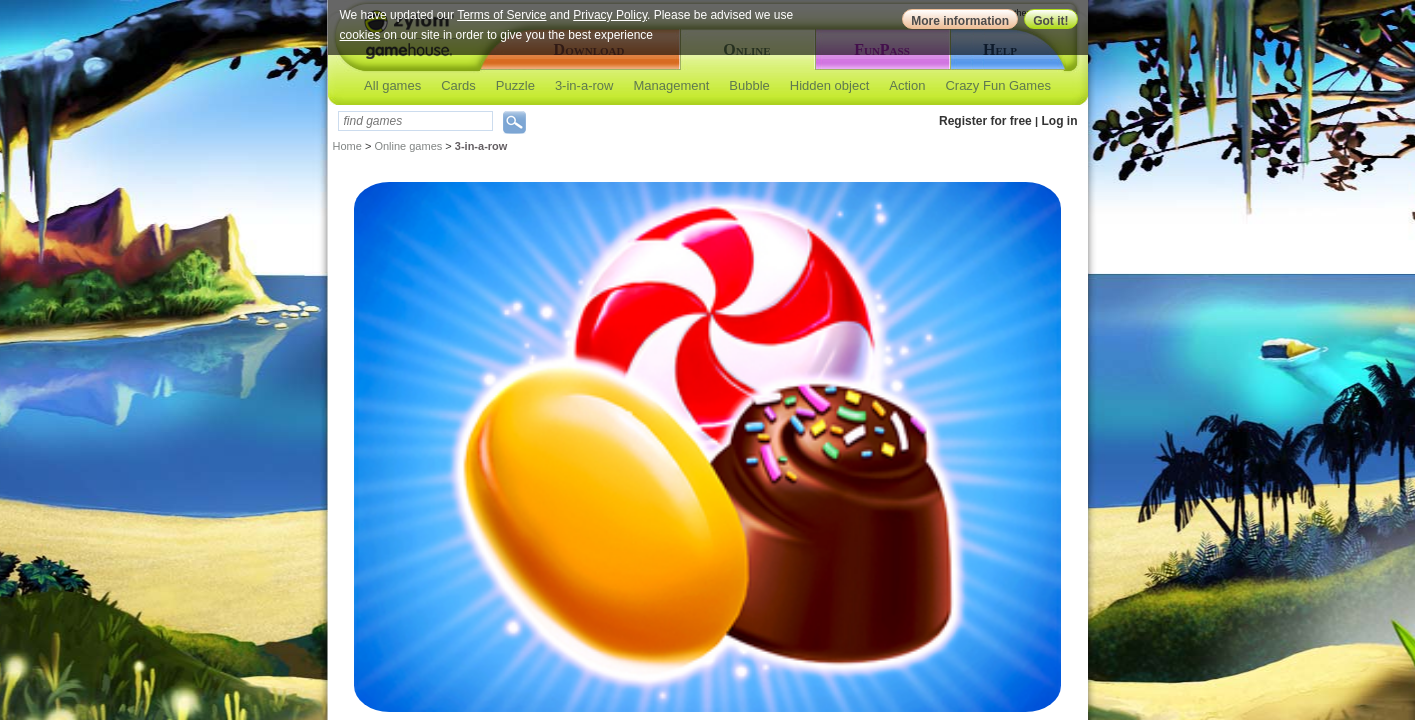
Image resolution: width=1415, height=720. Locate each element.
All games (392, 85)
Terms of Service (501, 15)
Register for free (985, 121)
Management (671, 85)
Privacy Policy (610, 15)
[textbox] (415, 121)
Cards (458, 85)
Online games (408, 146)
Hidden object (830, 85)
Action (907, 85)
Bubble (749, 85)
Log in (1060, 121)
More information (960, 21)
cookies (360, 35)
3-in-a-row (584, 85)
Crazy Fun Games (997, 85)
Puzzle (515, 85)
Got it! (1050, 21)
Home (347, 146)
